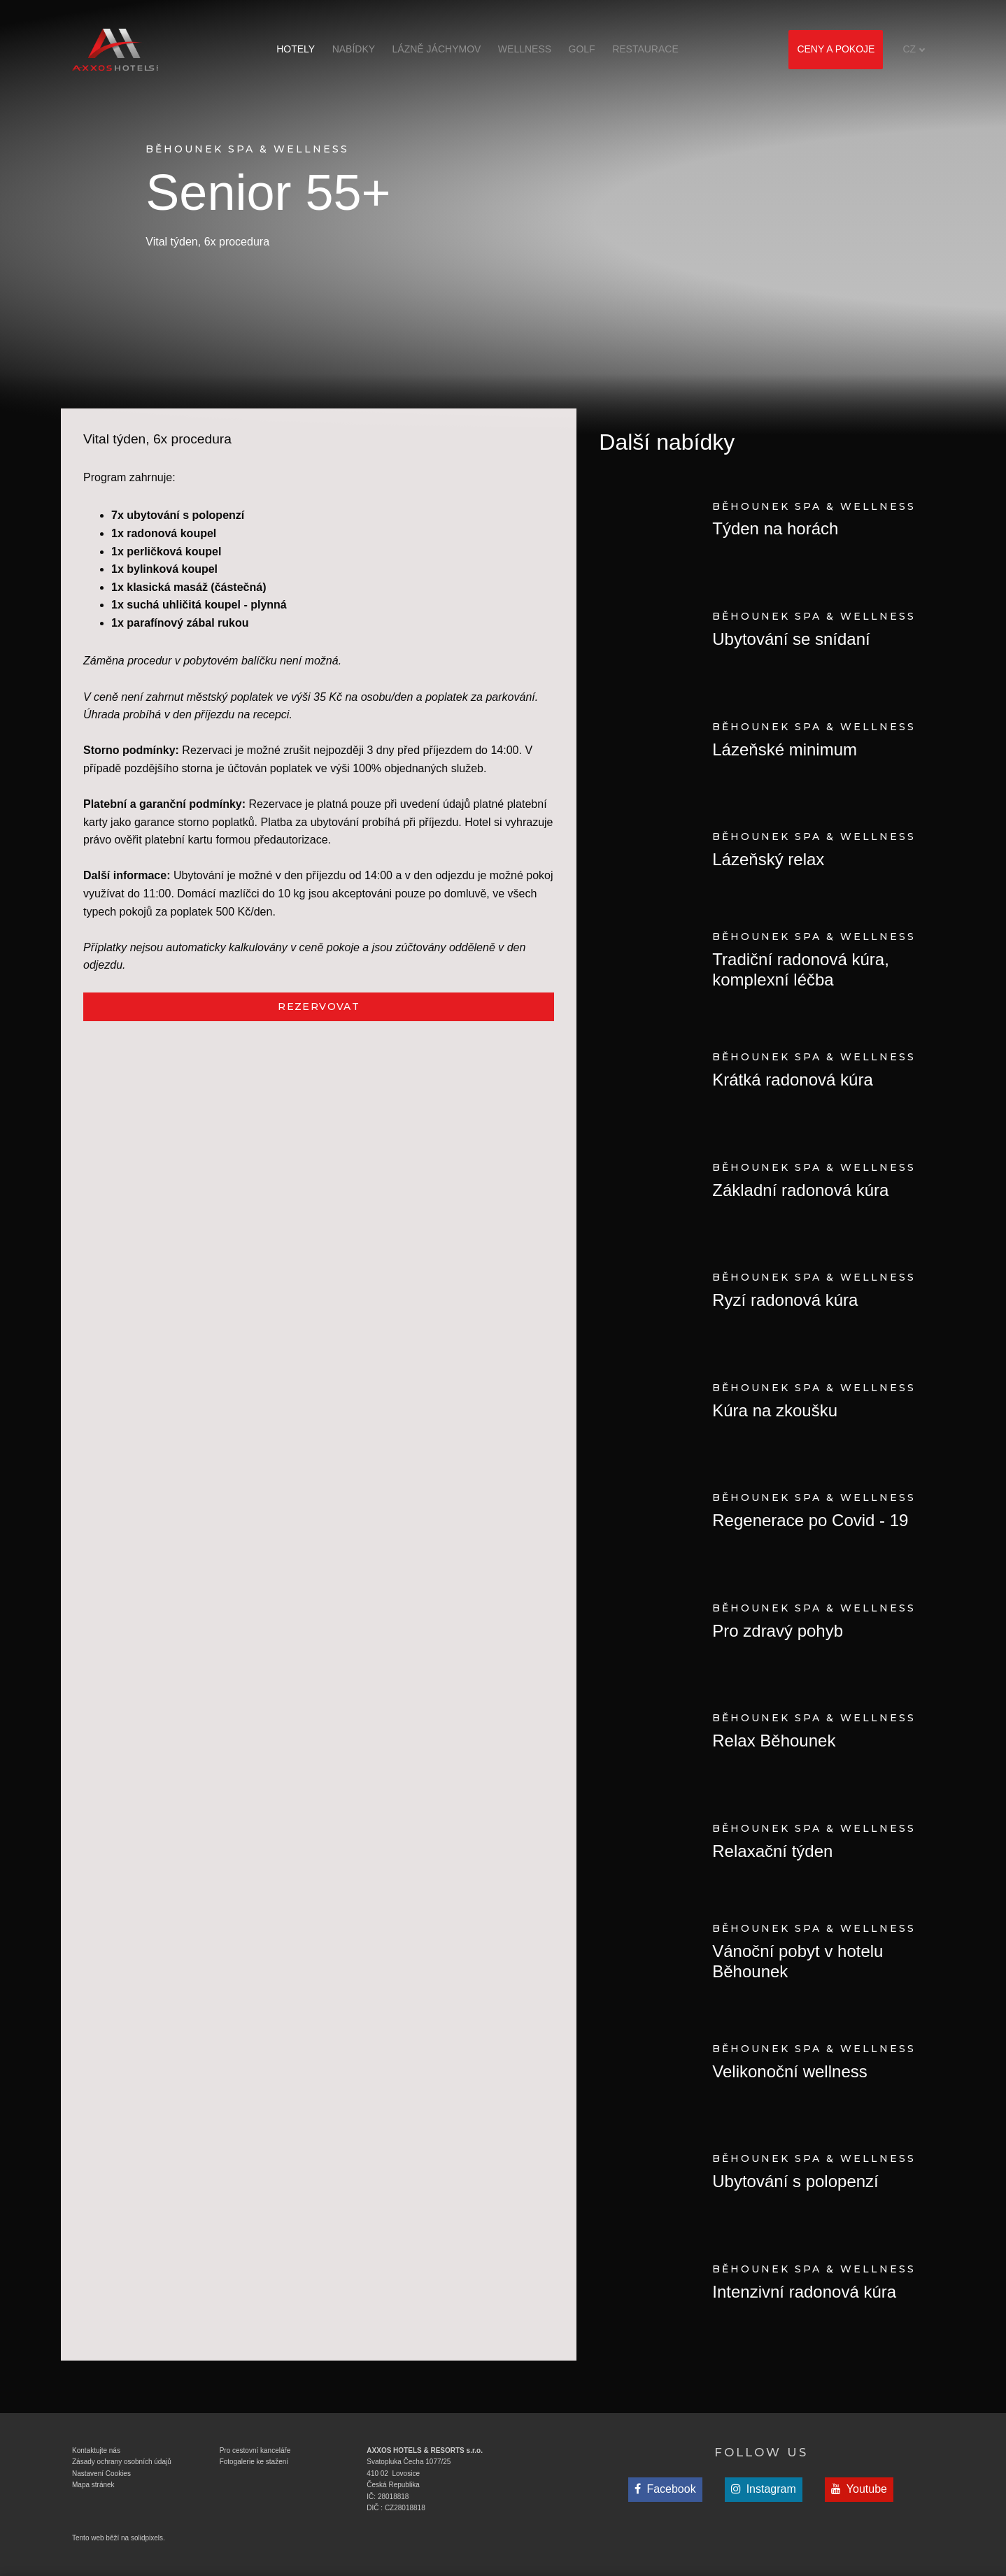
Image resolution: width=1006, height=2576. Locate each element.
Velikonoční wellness (789, 2071)
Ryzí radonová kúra (785, 1299)
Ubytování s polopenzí (795, 2181)
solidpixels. (148, 2538)
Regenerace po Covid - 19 (810, 1520)
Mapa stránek (93, 2485)
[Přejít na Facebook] (665, 2489)
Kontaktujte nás (96, 2450)
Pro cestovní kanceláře (255, 2450)
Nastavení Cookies (101, 2473)
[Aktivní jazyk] (914, 49)
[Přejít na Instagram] (763, 2489)
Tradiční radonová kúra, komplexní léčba (800, 969)
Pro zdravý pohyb (777, 1630)
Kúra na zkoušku (774, 1410)
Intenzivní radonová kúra (804, 2291)
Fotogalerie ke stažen (253, 2461)
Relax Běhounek (773, 1740)
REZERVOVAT (319, 1006)
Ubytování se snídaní (791, 638)
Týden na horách (775, 528)
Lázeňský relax (768, 859)
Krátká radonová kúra (792, 1079)
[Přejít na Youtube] (859, 2489)
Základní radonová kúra (800, 1190)
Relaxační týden (772, 1851)
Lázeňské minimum (784, 749)
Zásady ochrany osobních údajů (121, 2461)
